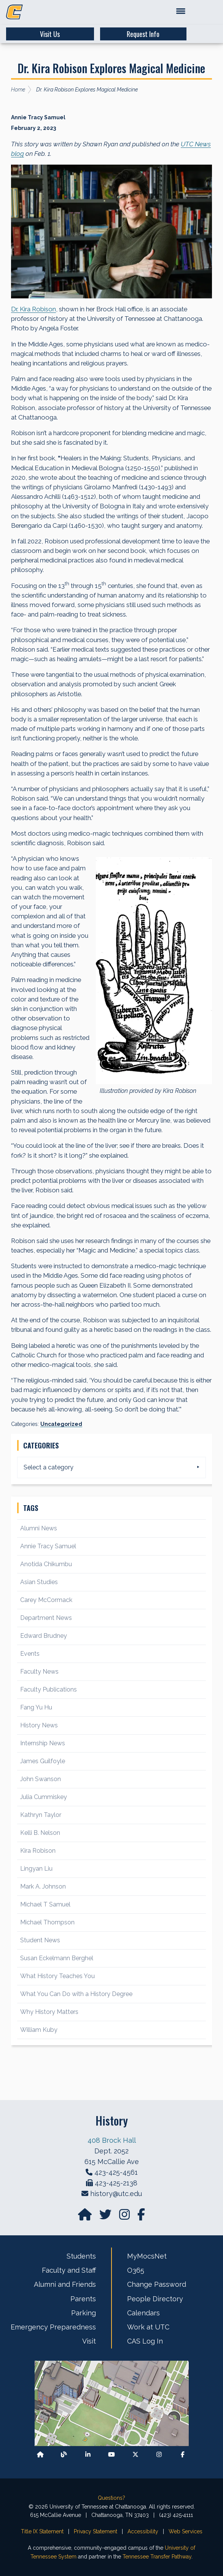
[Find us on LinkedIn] (88, 2455)
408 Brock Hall (112, 2140)
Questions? (111, 2498)
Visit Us (50, 34)
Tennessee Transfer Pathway (157, 2557)
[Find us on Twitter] (106, 2216)
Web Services (185, 2531)
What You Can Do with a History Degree (76, 1994)
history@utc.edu (116, 2194)
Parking (83, 2313)
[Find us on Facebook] (183, 2455)
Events (30, 1653)
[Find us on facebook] (141, 2216)
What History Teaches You (57, 1976)
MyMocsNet (147, 2256)
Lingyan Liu (36, 1868)
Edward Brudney (43, 1635)
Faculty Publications (48, 1689)
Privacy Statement (95, 2531)
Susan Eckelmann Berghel (56, 1958)
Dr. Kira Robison (33, 309)
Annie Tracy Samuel (48, 1546)
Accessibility (142, 2531)
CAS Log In (145, 2341)
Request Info (143, 34)
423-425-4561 (116, 2172)
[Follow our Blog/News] (64, 2455)
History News (39, 1725)
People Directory (155, 2299)
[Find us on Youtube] (111, 2455)
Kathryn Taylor (40, 1814)
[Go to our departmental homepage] (85, 2216)
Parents (83, 2299)
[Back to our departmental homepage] (40, 2455)
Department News (46, 1617)
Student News (40, 1940)
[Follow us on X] (135, 2455)
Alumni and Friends (65, 2284)
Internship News (42, 1743)
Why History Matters (49, 2011)
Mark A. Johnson (43, 1886)
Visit (89, 2341)
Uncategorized (61, 1424)
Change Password (156, 2284)
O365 (135, 2270)
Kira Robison (38, 1850)
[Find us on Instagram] (125, 2216)
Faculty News (39, 1671)
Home (18, 90)
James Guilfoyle (42, 1761)
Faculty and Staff (69, 2270)
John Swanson (40, 1779)
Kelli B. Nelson (40, 1832)
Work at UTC (148, 2327)
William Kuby (38, 2029)
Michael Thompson (47, 1922)
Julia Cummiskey (43, 1797)
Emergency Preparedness (53, 2327)
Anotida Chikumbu (46, 1564)
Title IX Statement (42, 2531)
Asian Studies (39, 1582)
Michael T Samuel (45, 1904)
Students (81, 2256)
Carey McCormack (46, 1600)
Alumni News (38, 1528)
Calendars (143, 2313)
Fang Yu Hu (36, 1707)
